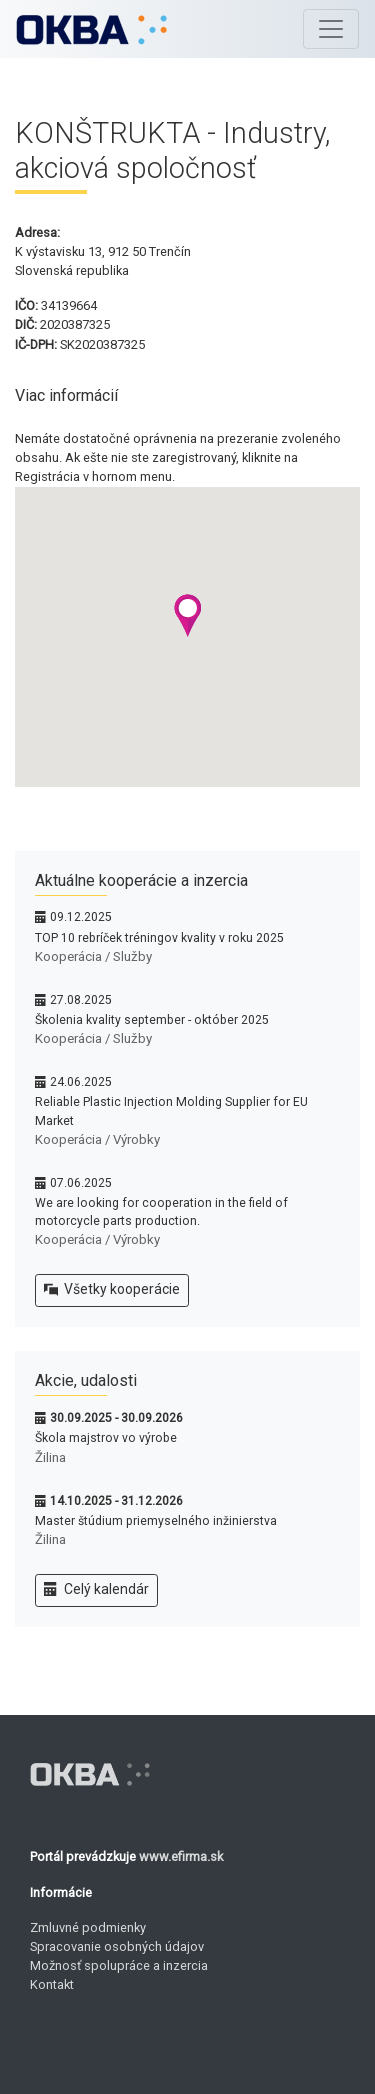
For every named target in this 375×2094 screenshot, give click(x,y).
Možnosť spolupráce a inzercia (119, 1965)
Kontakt (52, 1984)
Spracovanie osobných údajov (117, 1946)
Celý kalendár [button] (96, 1590)
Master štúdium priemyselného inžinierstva (156, 1521)
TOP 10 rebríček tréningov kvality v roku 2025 (159, 938)
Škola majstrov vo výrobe (106, 1438)
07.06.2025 (81, 1183)
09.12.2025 (81, 917)
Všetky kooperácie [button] (112, 1290)
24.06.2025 (81, 1082)
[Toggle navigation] (331, 29)
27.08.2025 (81, 1000)
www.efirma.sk (181, 1856)
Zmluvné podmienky (88, 1927)
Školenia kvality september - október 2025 (152, 1020)
